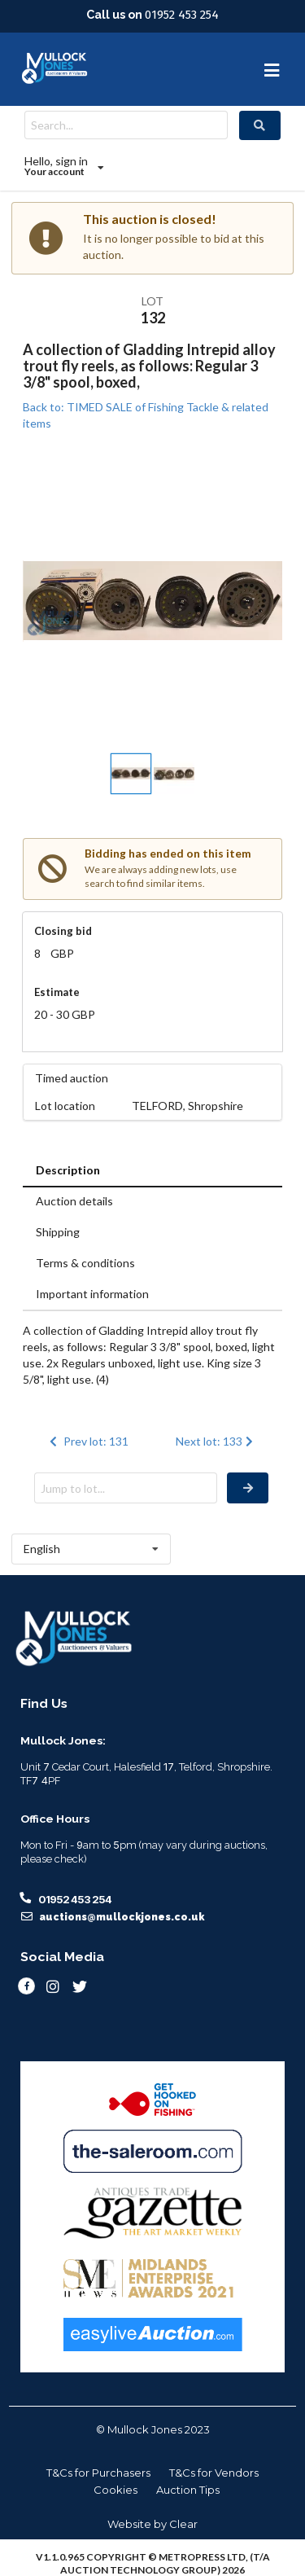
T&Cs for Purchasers (98, 2472)
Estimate (57, 991)
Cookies (115, 2489)
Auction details (74, 1201)
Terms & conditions (85, 1263)
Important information (92, 1294)
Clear (183, 2523)
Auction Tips (188, 2489)
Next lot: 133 (216, 1441)
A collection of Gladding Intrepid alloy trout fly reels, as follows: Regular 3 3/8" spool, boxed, (149, 365)
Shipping (58, 1232)
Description (68, 1170)
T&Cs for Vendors (214, 2472)
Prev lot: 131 (88, 1441)
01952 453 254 (182, 14)
